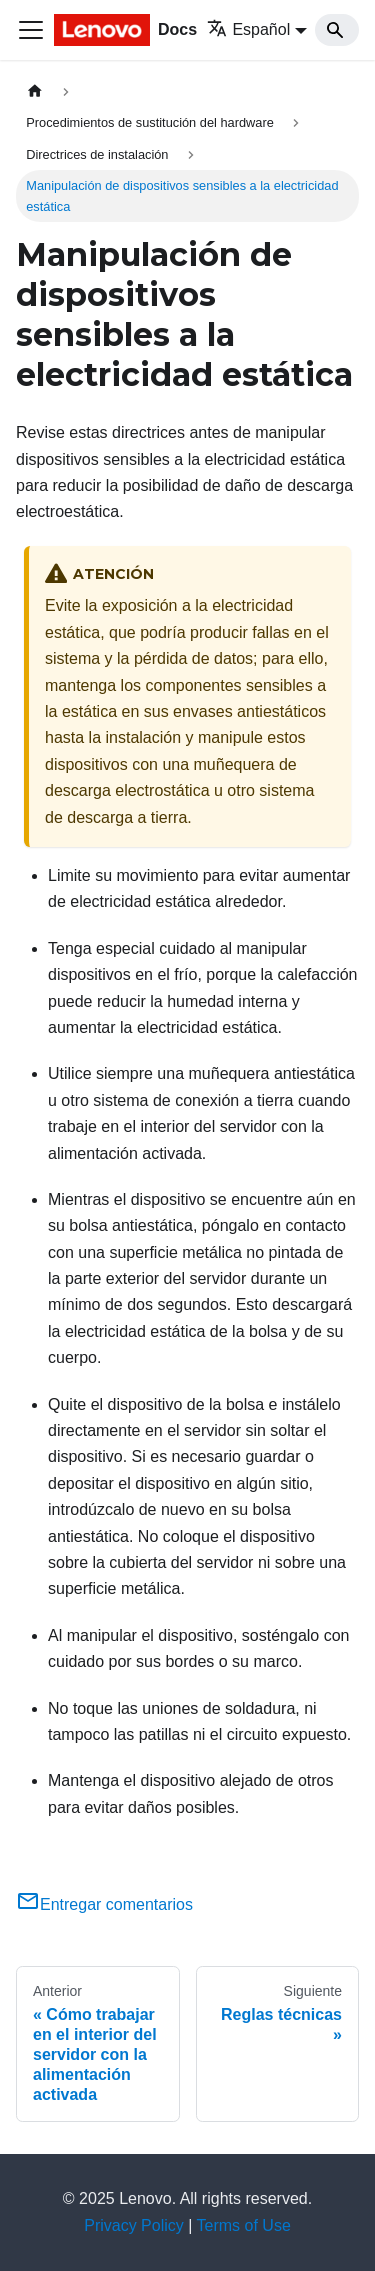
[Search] (337, 30)
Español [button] (248, 29)
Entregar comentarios (104, 1904)
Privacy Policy (134, 2225)
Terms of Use (244, 2225)
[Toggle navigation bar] (31, 30)
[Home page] (35, 91)
